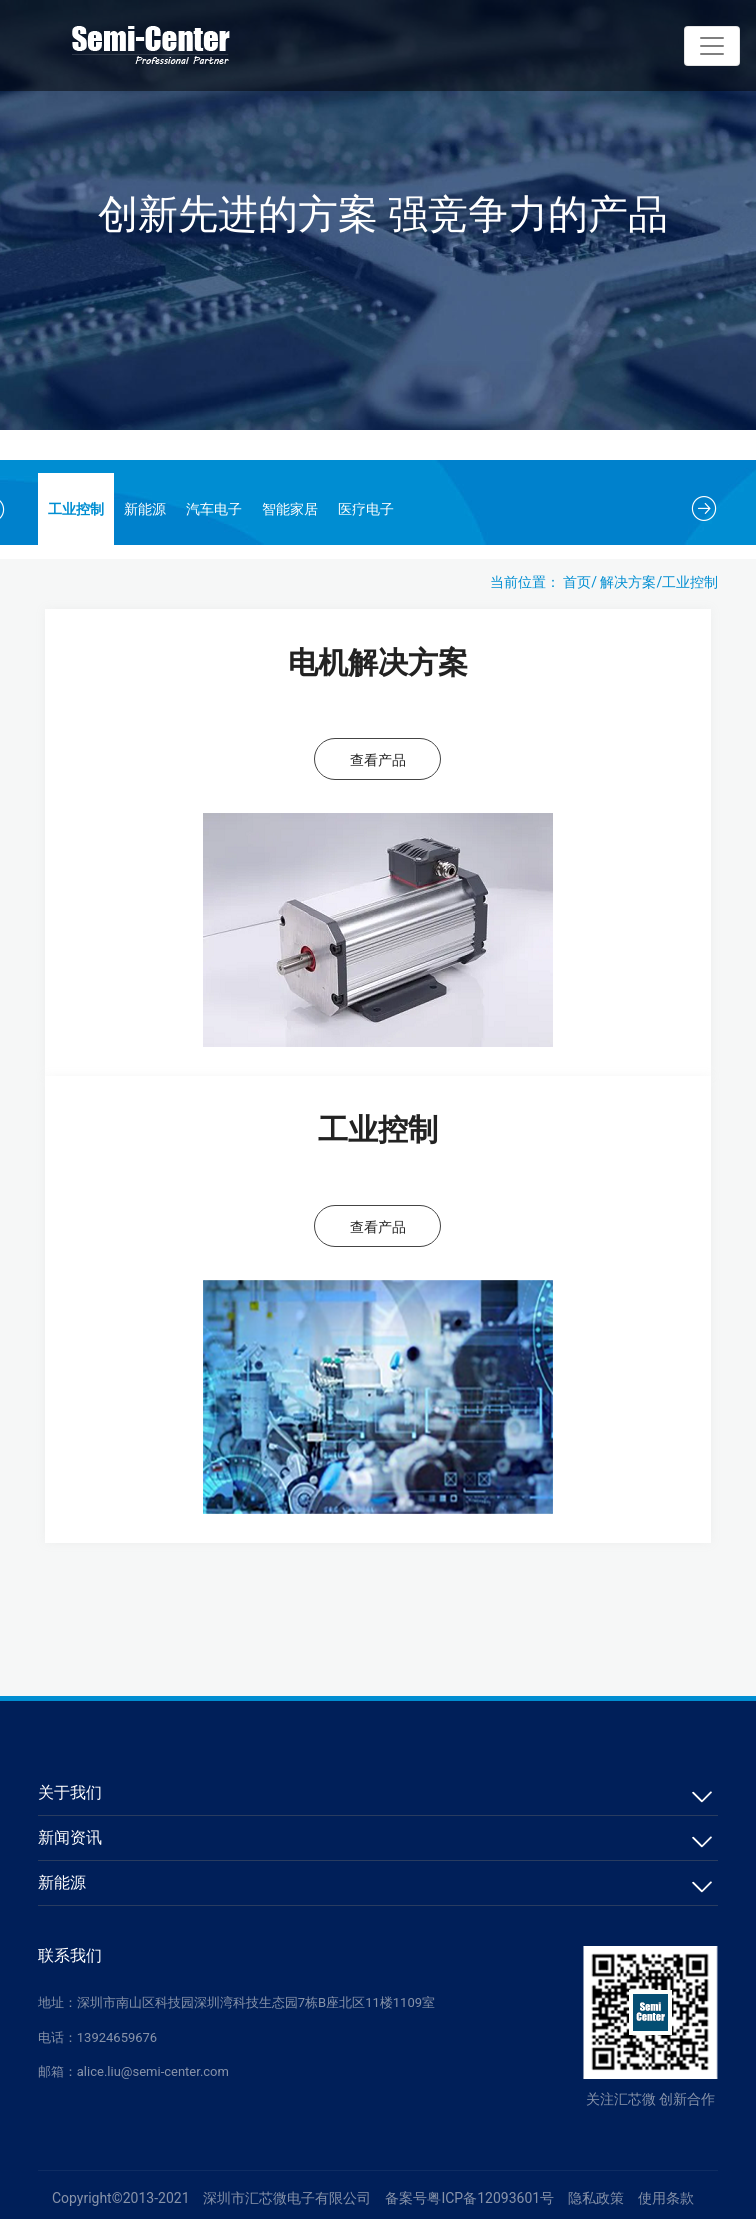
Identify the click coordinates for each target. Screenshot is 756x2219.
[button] (704, 509)
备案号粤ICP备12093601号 (469, 2198)
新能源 (145, 509)
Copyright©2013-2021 (121, 2198)
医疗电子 (366, 509)
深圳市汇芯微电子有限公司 (287, 2198)
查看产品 (378, 760)
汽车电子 (214, 509)
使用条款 (666, 2198)
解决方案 (628, 582)
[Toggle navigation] (712, 46)
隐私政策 (596, 2198)
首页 (577, 582)
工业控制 (76, 509)
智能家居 (290, 509)
